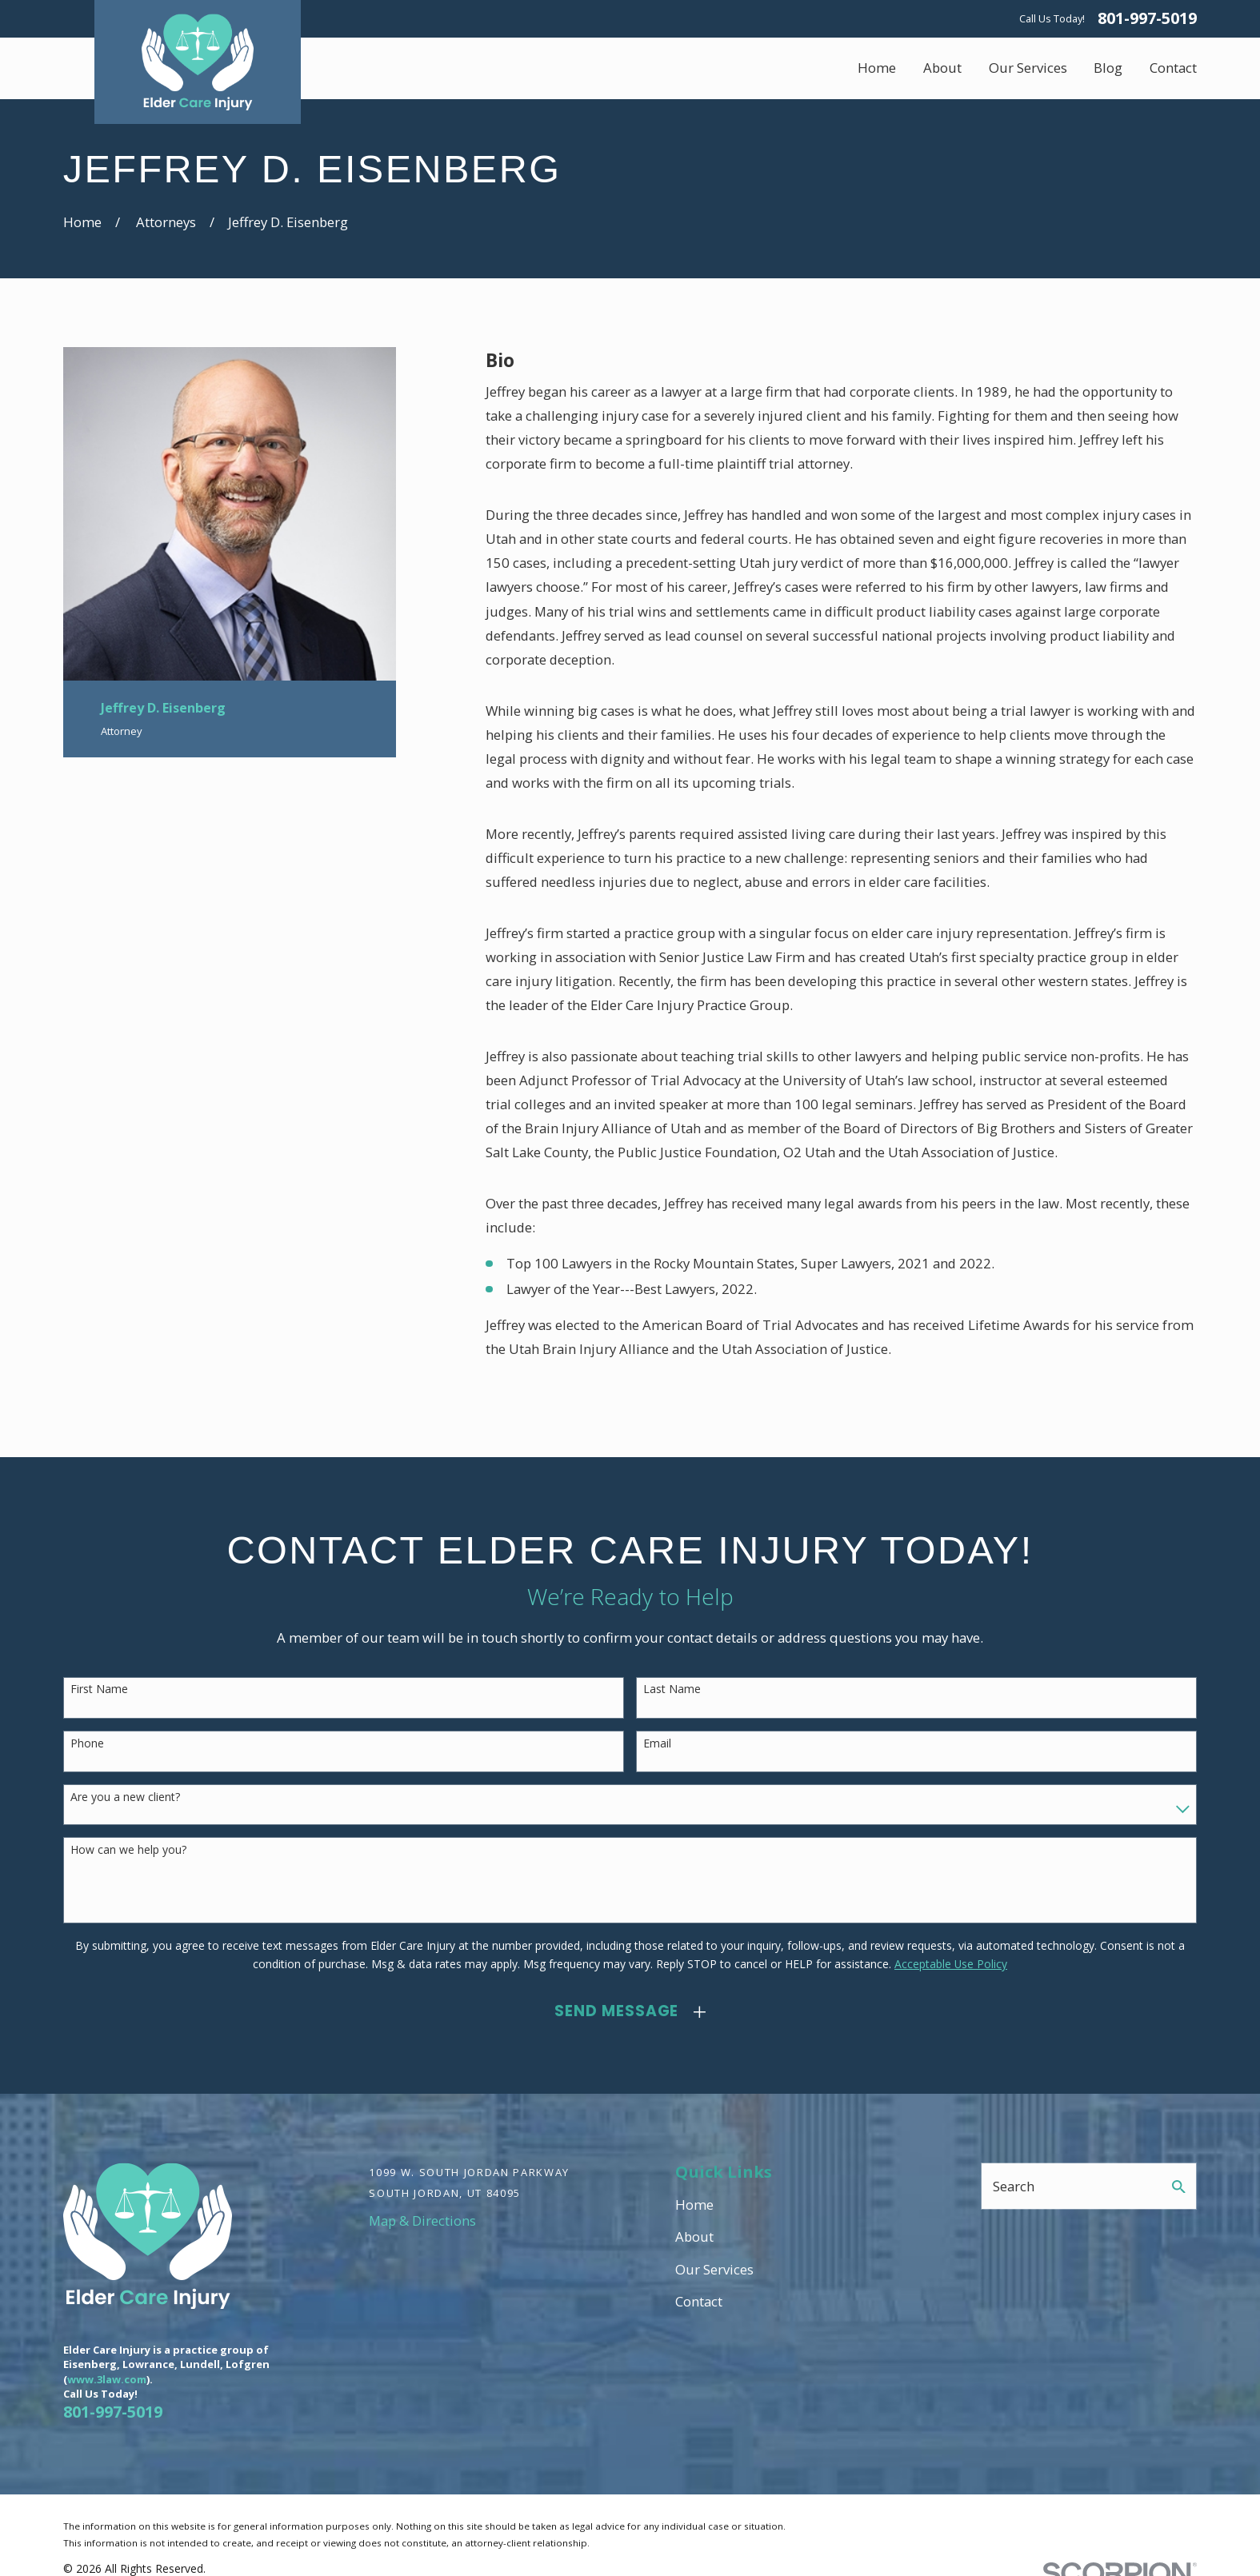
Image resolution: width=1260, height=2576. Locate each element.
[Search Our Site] (1179, 2187)
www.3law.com (106, 2379)
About (694, 2236)
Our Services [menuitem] (1028, 67)
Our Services (714, 2269)
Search (1013, 2186)
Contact (698, 2301)
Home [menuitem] (877, 67)
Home (694, 2204)
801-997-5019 (1147, 18)
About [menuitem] (942, 67)
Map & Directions (422, 2220)
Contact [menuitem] (1173, 67)
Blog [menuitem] (1108, 67)
